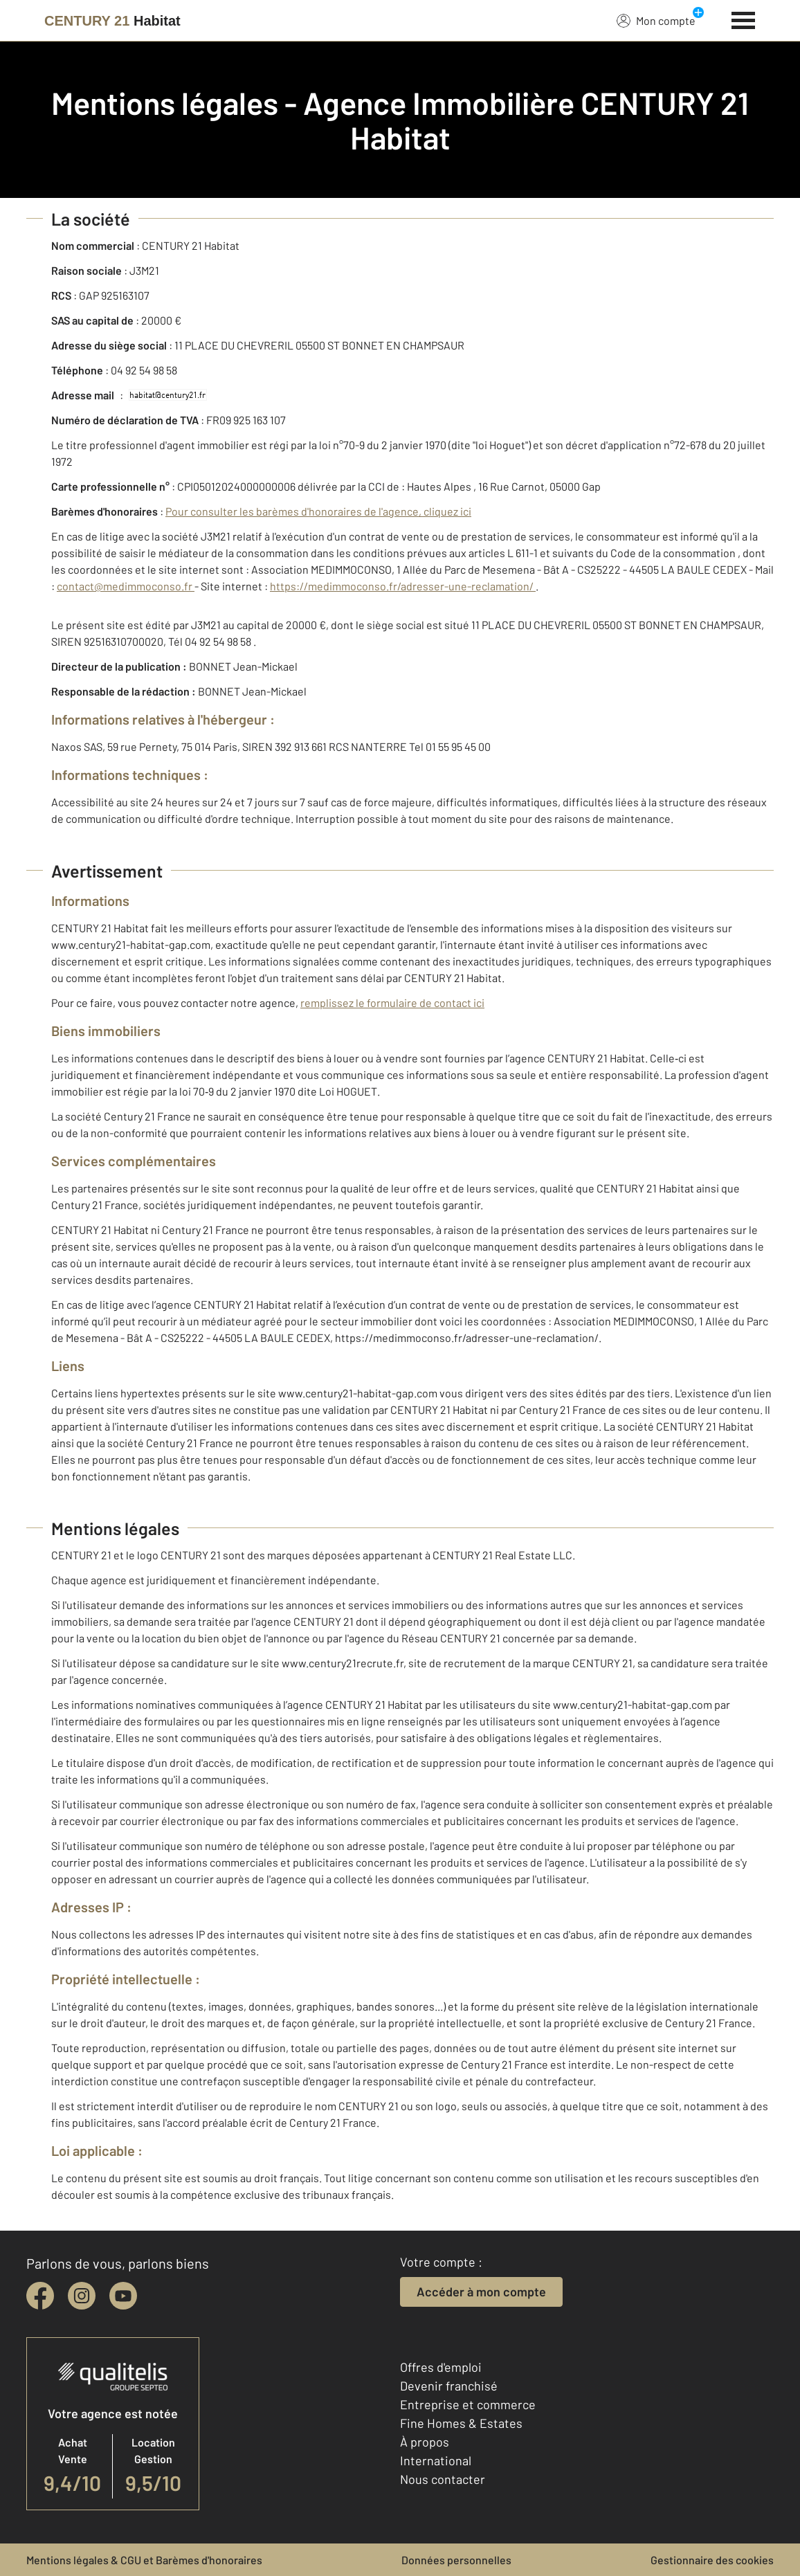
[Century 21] (112, 20)
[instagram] (82, 2296)
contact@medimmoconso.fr (125, 585)
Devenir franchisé (449, 2385)
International (435, 2460)
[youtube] (123, 2296)
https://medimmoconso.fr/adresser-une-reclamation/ (403, 585)
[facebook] (40, 2296)
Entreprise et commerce (468, 2404)
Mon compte (656, 20)
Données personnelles (456, 2559)
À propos (424, 2441)
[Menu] (743, 18)
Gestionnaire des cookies (712, 2559)
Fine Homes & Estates (461, 2423)
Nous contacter (442, 2479)
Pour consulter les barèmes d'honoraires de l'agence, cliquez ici (318, 511)
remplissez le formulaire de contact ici (392, 1002)
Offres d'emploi (441, 2367)
